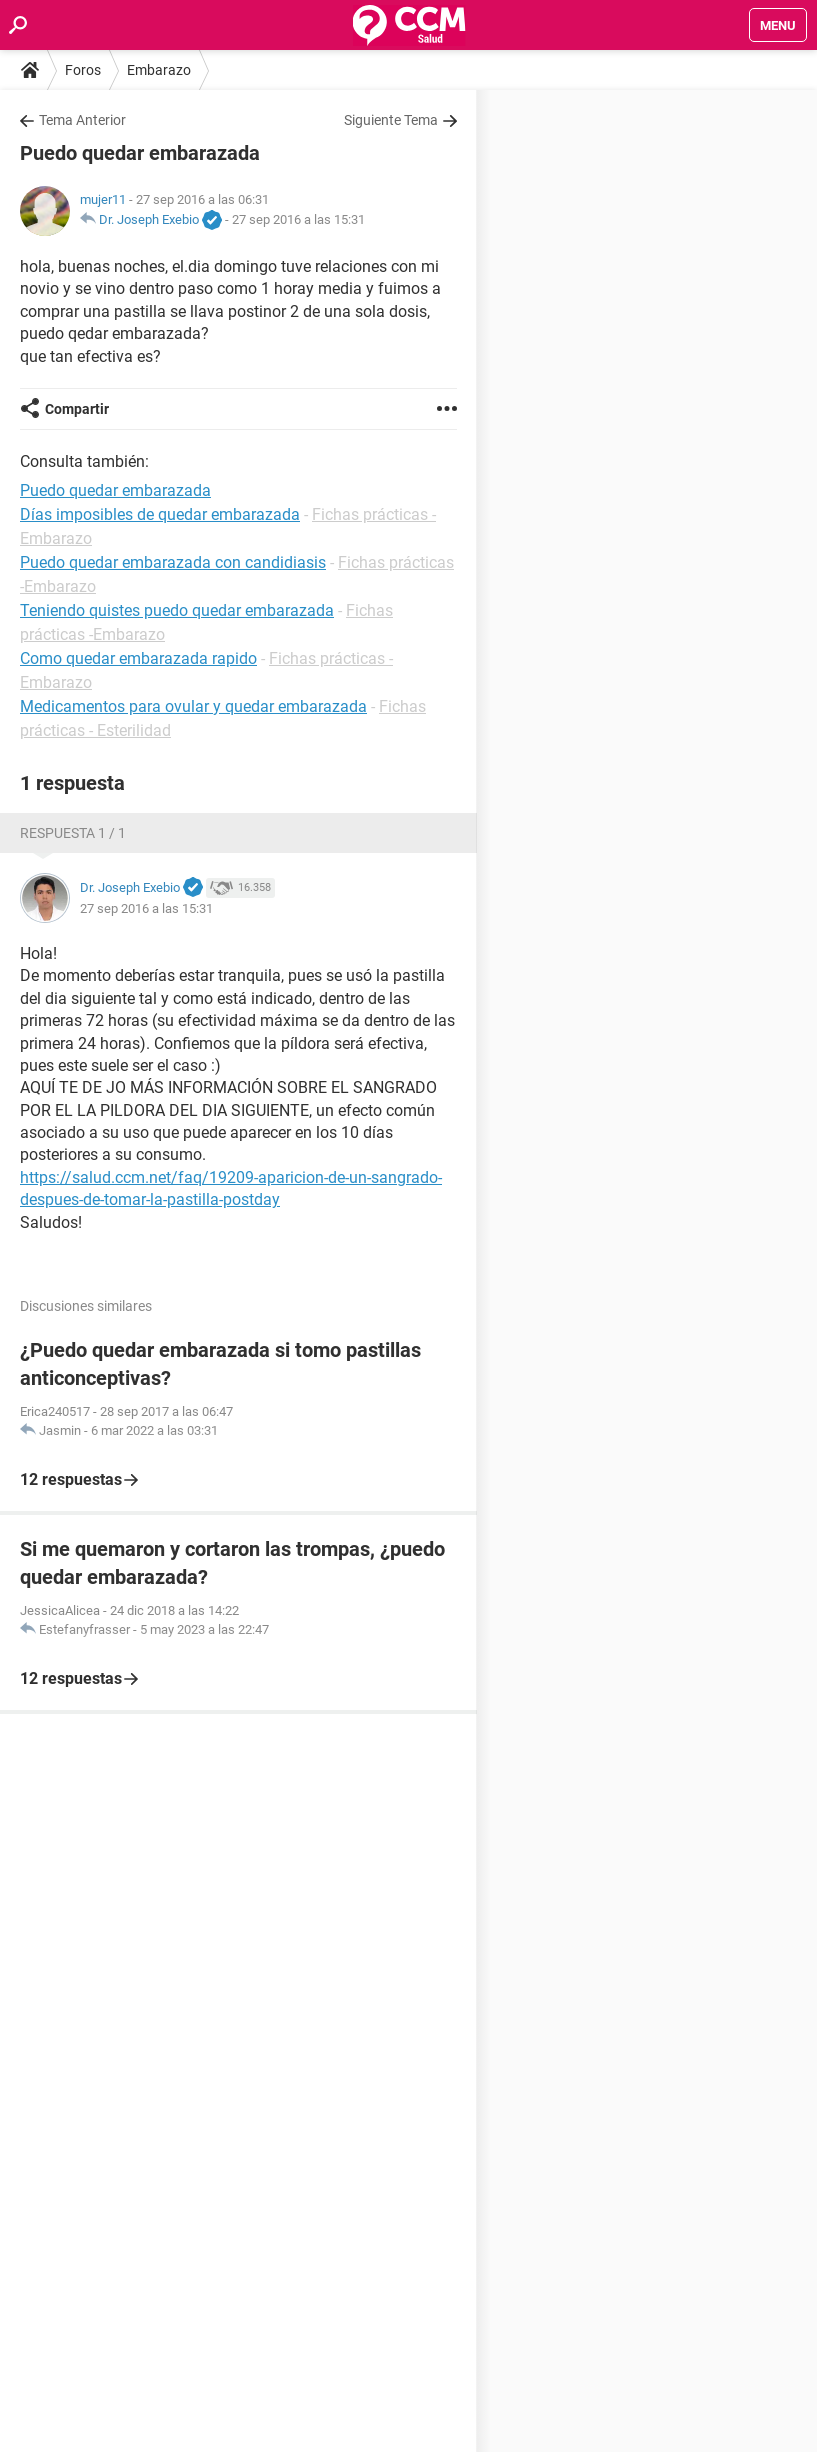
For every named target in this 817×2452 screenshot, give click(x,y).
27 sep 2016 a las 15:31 (298, 219)
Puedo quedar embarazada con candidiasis (173, 562)
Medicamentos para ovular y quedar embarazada (193, 706)
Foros (83, 70)
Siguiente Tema (391, 120)
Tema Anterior (82, 120)
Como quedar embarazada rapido (138, 658)
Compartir (77, 409)
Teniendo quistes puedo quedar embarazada (177, 610)
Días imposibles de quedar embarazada (160, 514)
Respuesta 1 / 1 (73, 833)
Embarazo (159, 70)
